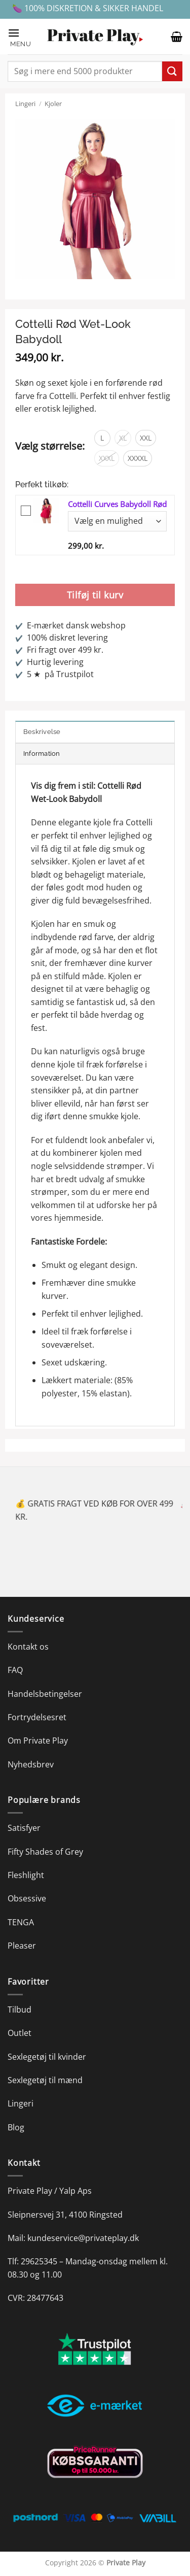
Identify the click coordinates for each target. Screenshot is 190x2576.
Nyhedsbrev (31, 1764)
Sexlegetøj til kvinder (47, 2056)
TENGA (21, 1922)
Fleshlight (26, 1875)
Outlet (19, 2032)
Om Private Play (38, 1740)
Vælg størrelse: (50, 446)
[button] (22, 36)
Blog (16, 2127)
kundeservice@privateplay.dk (83, 2238)
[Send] (172, 71)
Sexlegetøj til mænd (45, 2080)
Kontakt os (28, 1646)
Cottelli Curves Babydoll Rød (117, 504)
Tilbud (19, 2009)
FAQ (15, 1670)
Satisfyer (24, 1827)
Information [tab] (41, 753)
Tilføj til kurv (95, 595)
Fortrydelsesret (37, 1717)
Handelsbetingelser (45, 1693)
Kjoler (53, 103)
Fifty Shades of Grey (45, 1851)
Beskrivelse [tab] (42, 731)
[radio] (102, 438)
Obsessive (27, 1898)
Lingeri (25, 103)
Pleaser (22, 1945)
